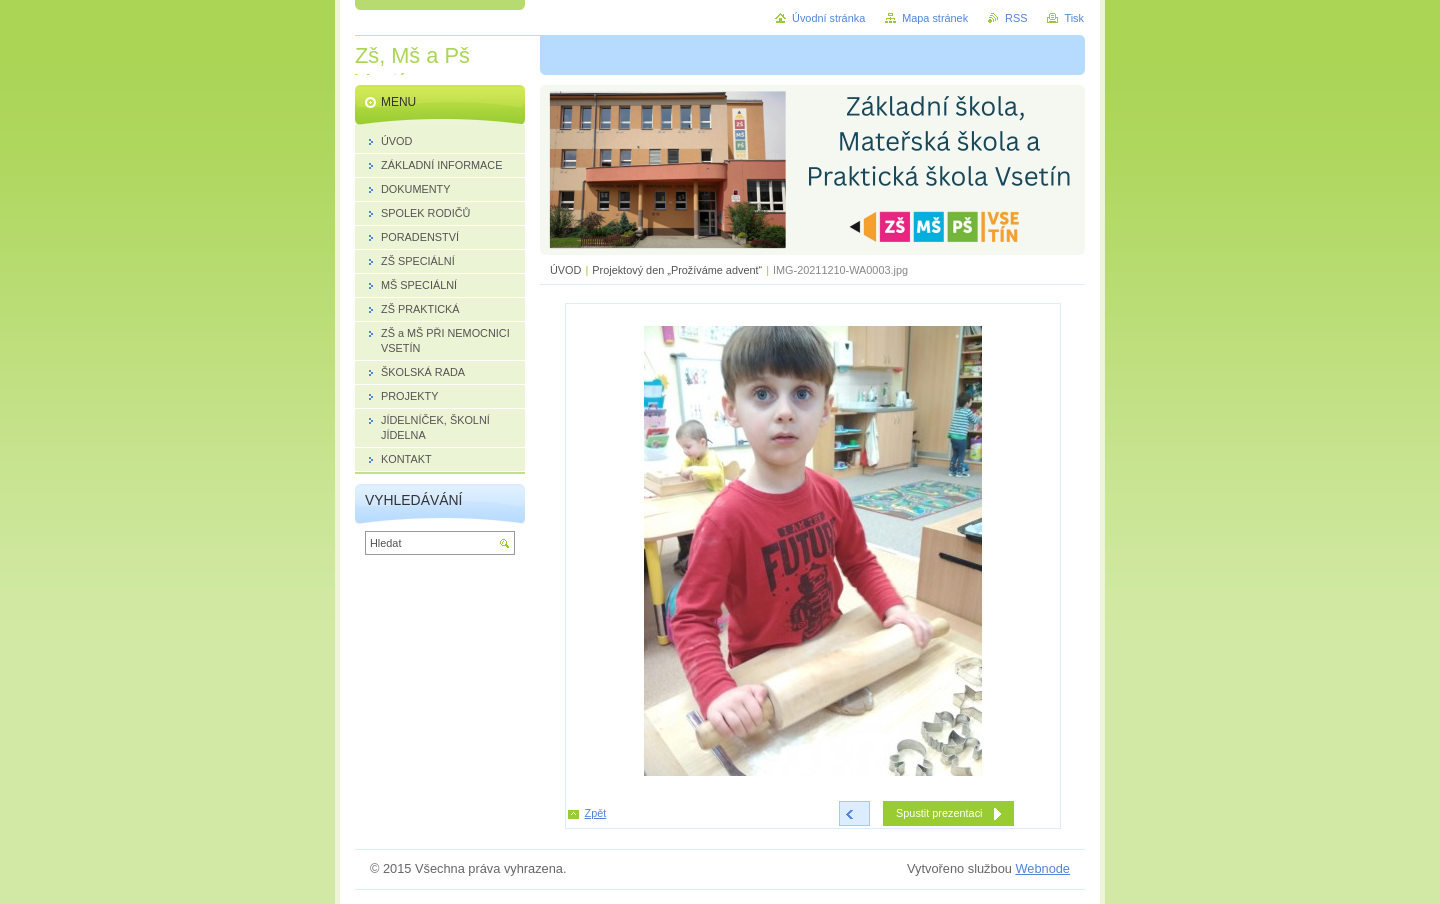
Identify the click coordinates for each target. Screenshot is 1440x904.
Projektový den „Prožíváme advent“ (677, 270)
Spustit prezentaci (939, 813)
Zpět (596, 813)
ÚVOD (565, 270)
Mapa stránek (935, 18)
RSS (1016, 18)
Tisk (1074, 18)
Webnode (1042, 868)
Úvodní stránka (828, 18)
